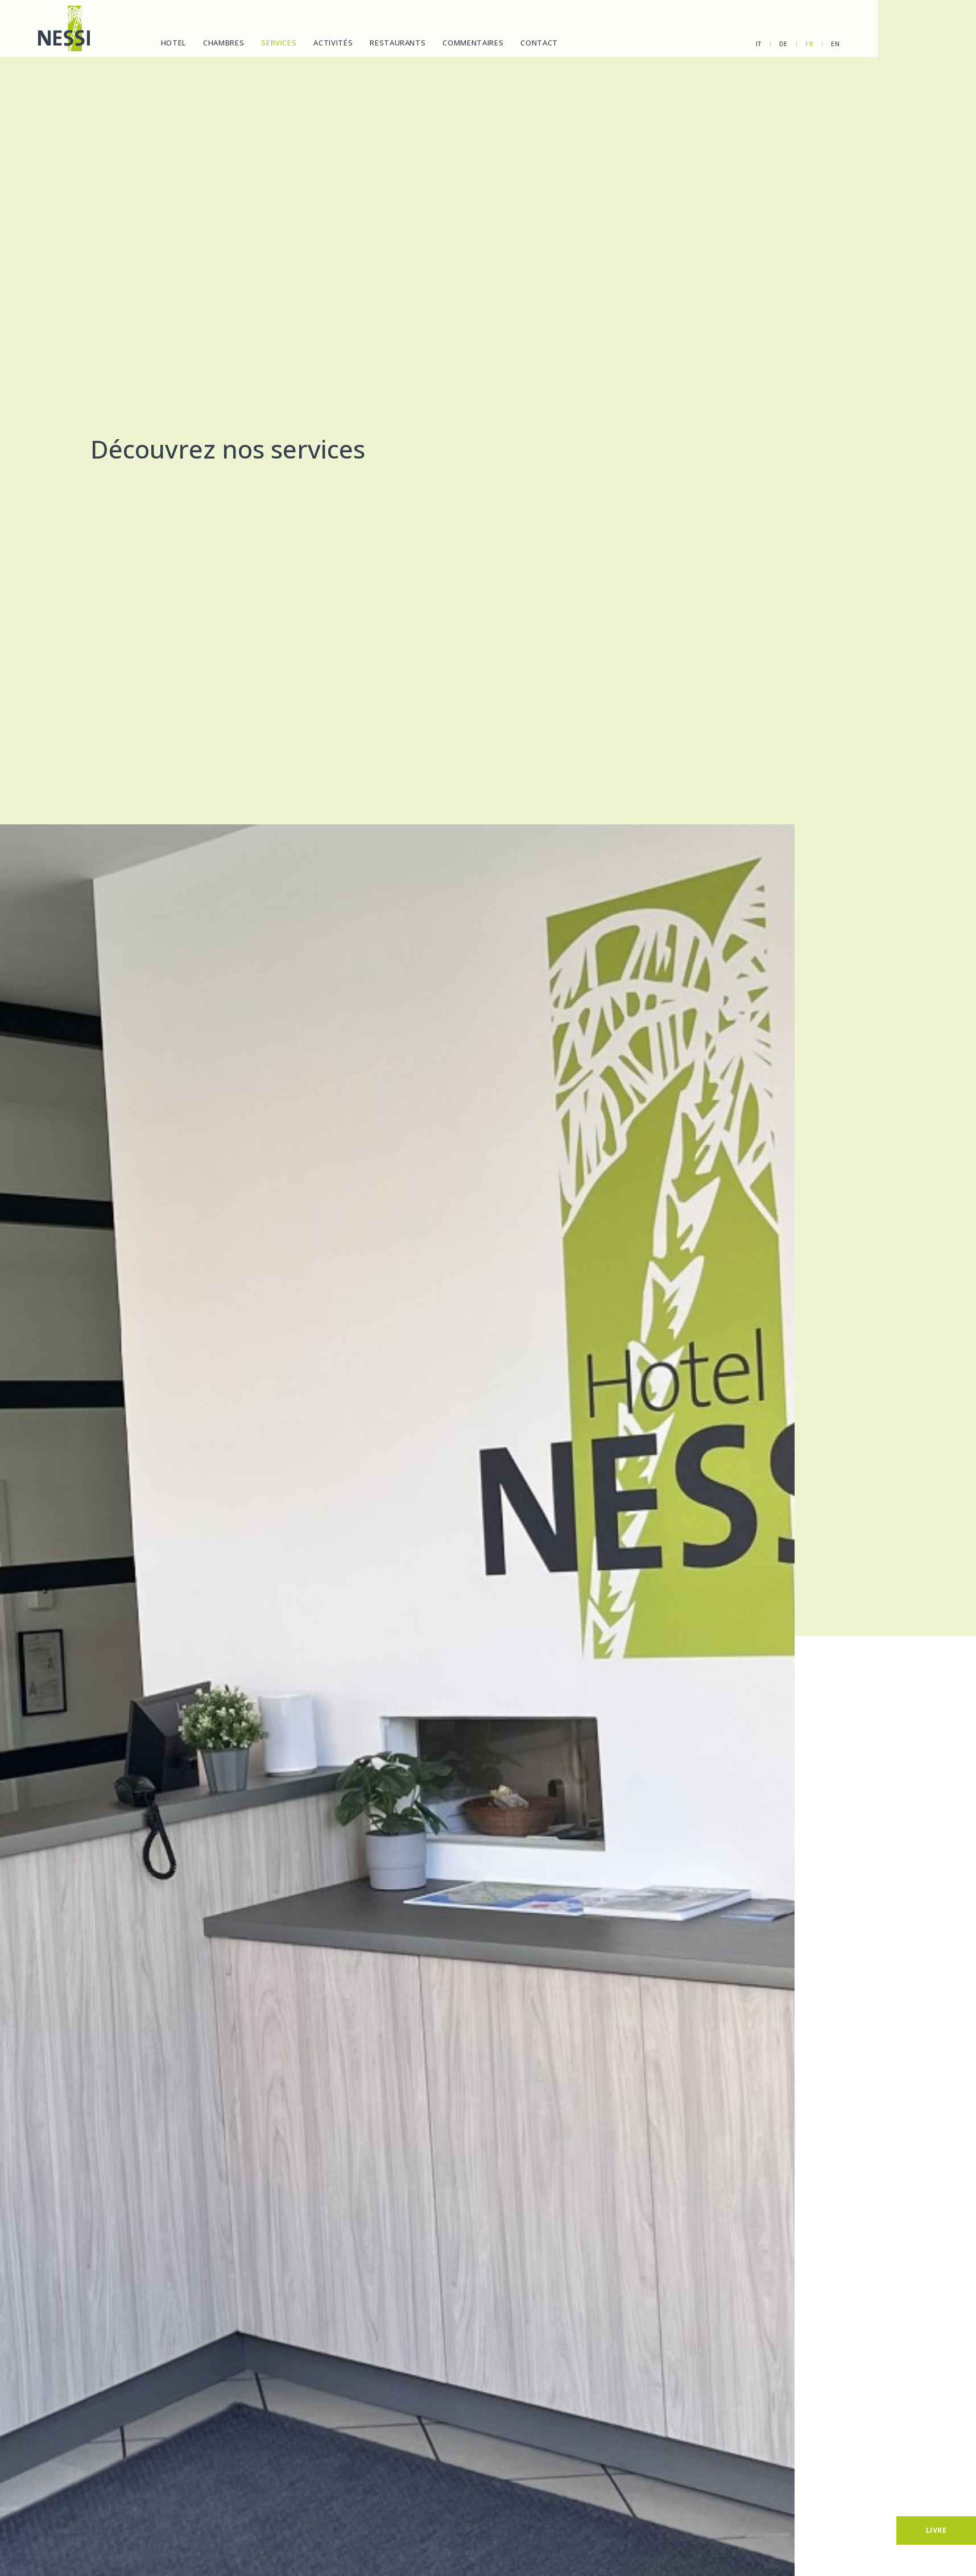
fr (763, 43)
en (788, 43)
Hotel (171, 43)
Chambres (221, 43)
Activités (330, 43)
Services (276, 43)
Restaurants (395, 43)
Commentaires (470, 43)
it (712, 43)
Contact (537, 43)
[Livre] (936, 2530)
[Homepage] (61, 28)
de (737, 43)
